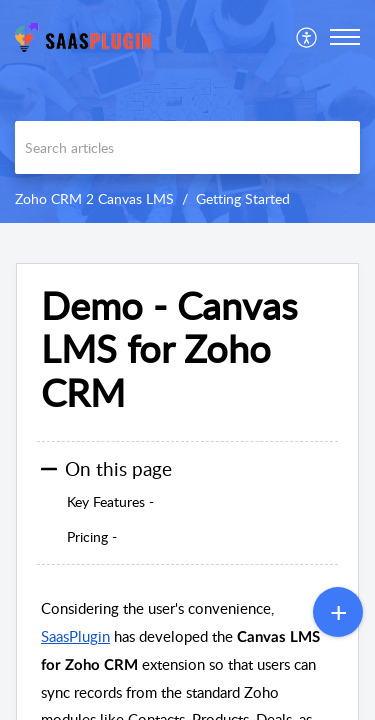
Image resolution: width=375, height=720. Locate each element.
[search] (187, 147)
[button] (307, 37)
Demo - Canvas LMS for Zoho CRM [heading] (169, 349)
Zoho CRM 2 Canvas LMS (94, 198)
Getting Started (243, 198)
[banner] (187, 111)
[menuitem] (307, 37)
